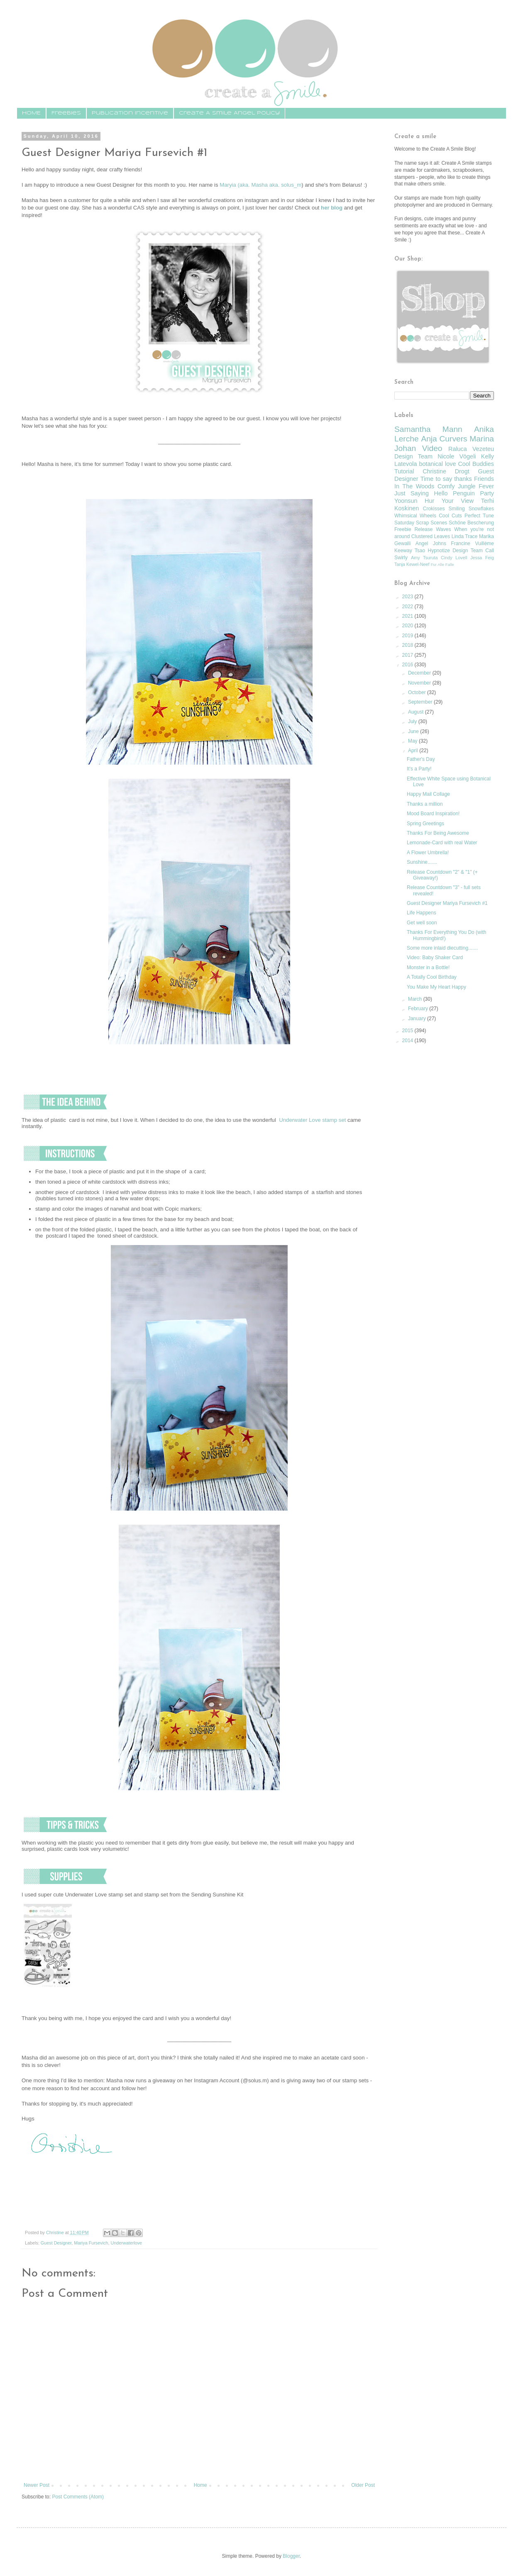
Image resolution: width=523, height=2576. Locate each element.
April (413, 750)
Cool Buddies (476, 464)
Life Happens (421, 913)
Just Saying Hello (420, 493)
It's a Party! (419, 769)
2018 (408, 645)
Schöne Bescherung (471, 523)
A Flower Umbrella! (428, 852)
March (415, 999)
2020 (408, 626)
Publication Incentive (130, 113)
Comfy (446, 486)
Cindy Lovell (454, 557)
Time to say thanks (446, 478)
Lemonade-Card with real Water (442, 843)
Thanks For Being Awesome (438, 833)
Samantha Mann (428, 429)
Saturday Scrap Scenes (420, 523)
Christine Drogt (446, 471)
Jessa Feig (482, 557)
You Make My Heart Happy (436, 987)
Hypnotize (439, 550)
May (413, 741)
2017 (408, 655)
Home (200, 2485)
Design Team (413, 456)
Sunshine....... (422, 862)
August (416, 712)
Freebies (66, 113)
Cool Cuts (450, 516)
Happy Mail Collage (428, 794)
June (414, 731)
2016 (408, 665)
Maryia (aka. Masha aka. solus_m (260, 185)
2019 (408, 636)
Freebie (402, 529)
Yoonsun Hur (414, 500)
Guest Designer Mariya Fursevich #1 (447, 903)
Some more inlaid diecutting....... (442, 948)
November (420, 683)
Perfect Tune (479, 516)
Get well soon (422, 923)
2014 (408, 1040)
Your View (458, 500)
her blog (331, 208)
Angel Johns (430, 543)
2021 (408, 616)
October (417, 692)
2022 (408, 606)
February (418, 1008)
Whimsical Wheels (415, 516)
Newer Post (36, 2485)
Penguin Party (473, 493)
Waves (443, 529)
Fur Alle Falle (442, 564)
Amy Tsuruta (424, 557)
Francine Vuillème (472, 543)
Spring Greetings (425, 823)
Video (432, 448)
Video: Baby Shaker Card (435, 957)
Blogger (291, 2556)
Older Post (363, 2485)
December (420, 673)
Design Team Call (473, 550)
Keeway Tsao (409, 550)
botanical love (437, 464)
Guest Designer (56, 2242)
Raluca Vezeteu (471, 449)
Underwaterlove (126, 2242)
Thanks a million (425, 804)
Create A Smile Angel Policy (229, 113)
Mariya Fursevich (91, 2242)
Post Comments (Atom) (78, 2497)
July (413, 721)
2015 (408, 1030)
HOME (31, 113)
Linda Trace (465, 536)
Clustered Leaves (430, 536)
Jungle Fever (476, 486)
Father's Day (421, 759)
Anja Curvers (444, 438)
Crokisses (434, 509)
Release (423, 529)
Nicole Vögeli (456, 456)
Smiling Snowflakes (471, 509)
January (417, 1018)
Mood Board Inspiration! (433, 813)
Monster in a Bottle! (428, 967)
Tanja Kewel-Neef (412, 564)
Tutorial (404, 471)
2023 (408, 597)
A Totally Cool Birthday (432, 977)
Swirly (401, 558)
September (421, 702)
